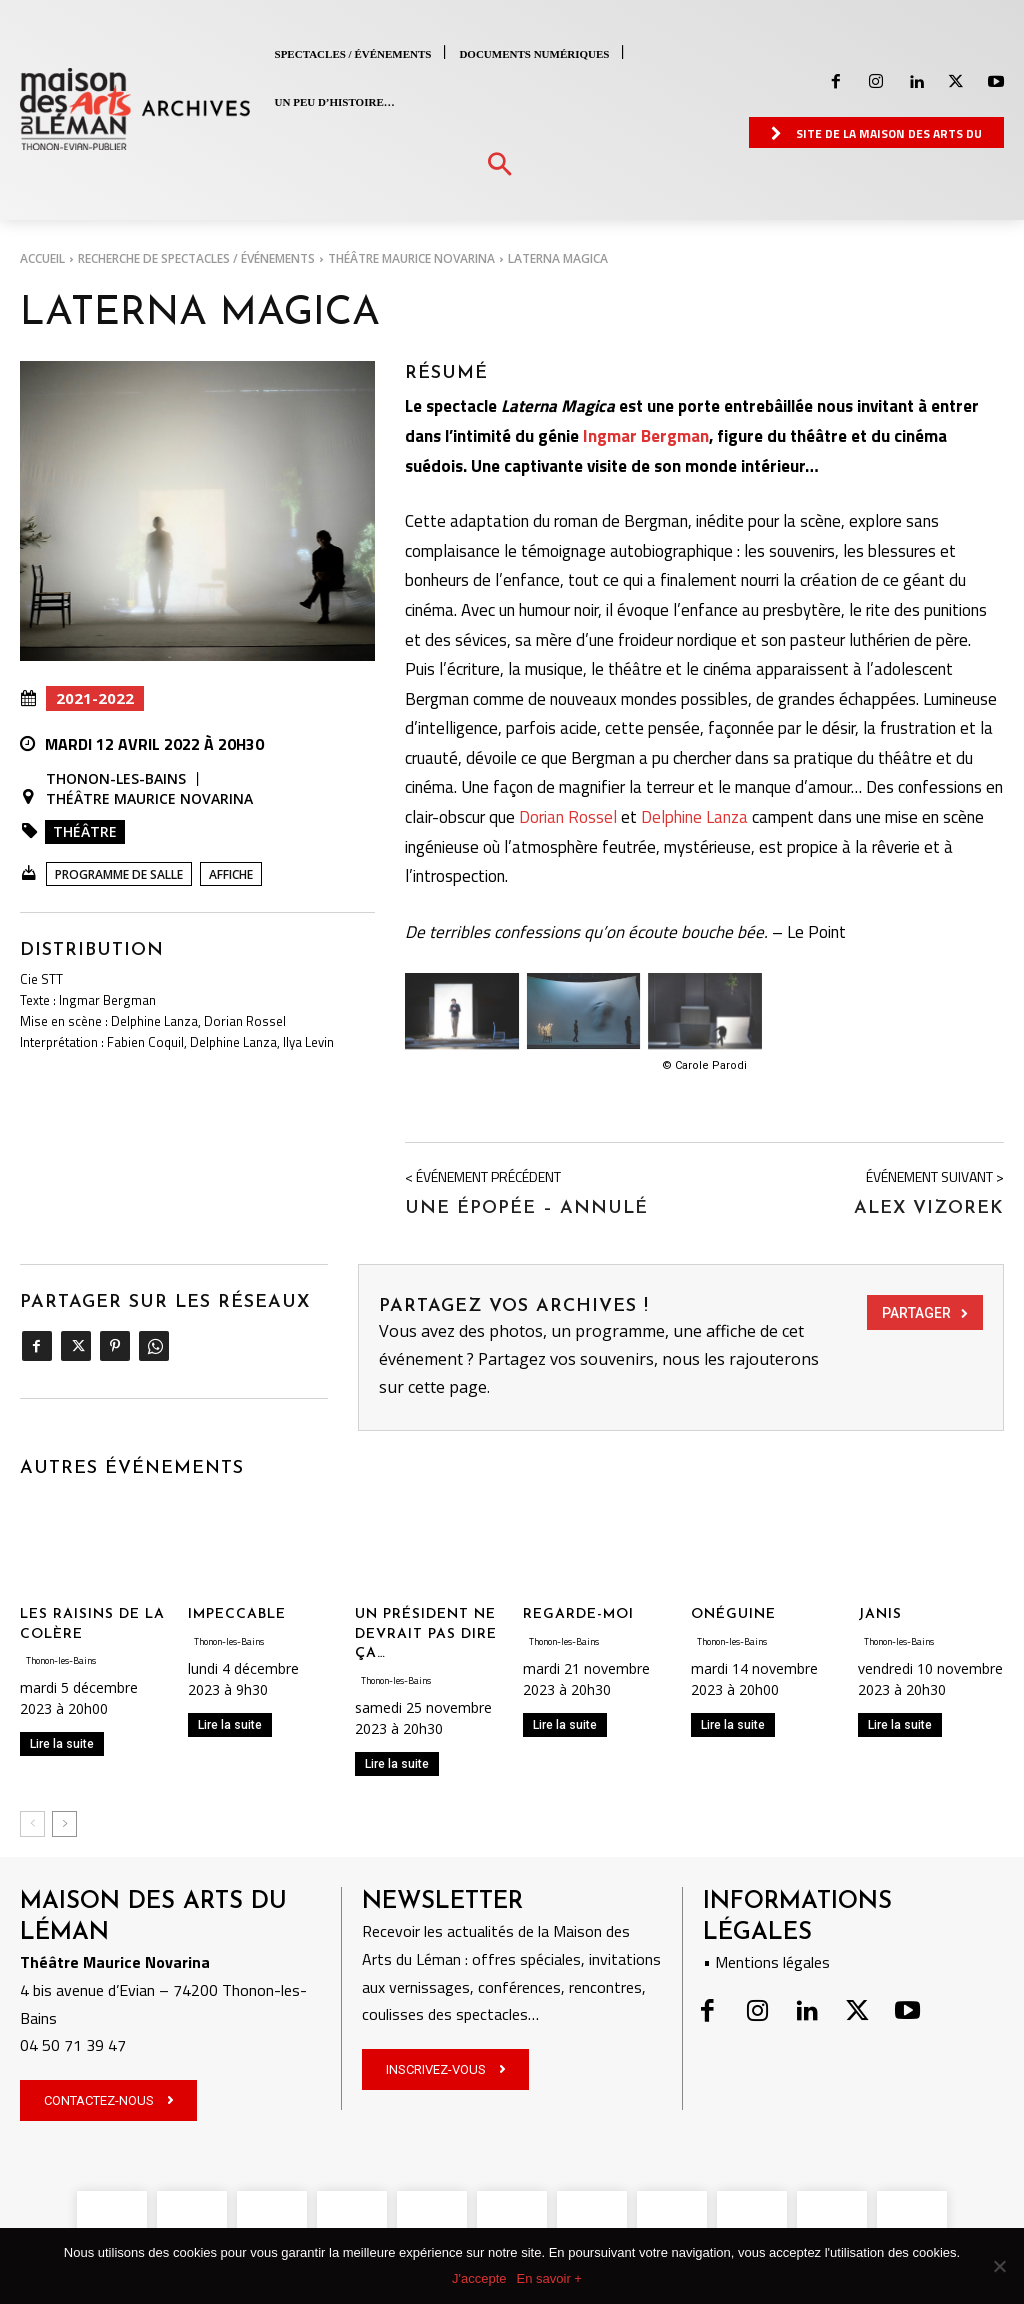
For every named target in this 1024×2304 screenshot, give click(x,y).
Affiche (231, 874)
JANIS (880, 1611)
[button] (499, 165)
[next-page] (64, 1820)
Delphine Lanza (694, 814)
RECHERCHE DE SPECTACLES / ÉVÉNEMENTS (196, 258)
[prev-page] (32, 1820)
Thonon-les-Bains (116, 779)
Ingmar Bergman (646, 433)
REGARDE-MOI (578, 1611)
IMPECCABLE (237, 1611)
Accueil (42, 258)
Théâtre (85, 831)
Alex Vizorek (929, 1204)
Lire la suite (62, 1741)
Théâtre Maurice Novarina (411, 258)
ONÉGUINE (733, 1611)
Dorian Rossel (568, 814)
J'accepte (479, 2278)
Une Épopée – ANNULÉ (526, 1204)
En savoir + (549, 2278)
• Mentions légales (766, 1958)
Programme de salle (119, 874)
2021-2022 (95, 698)
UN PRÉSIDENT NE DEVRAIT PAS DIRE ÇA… (426, 1631)
